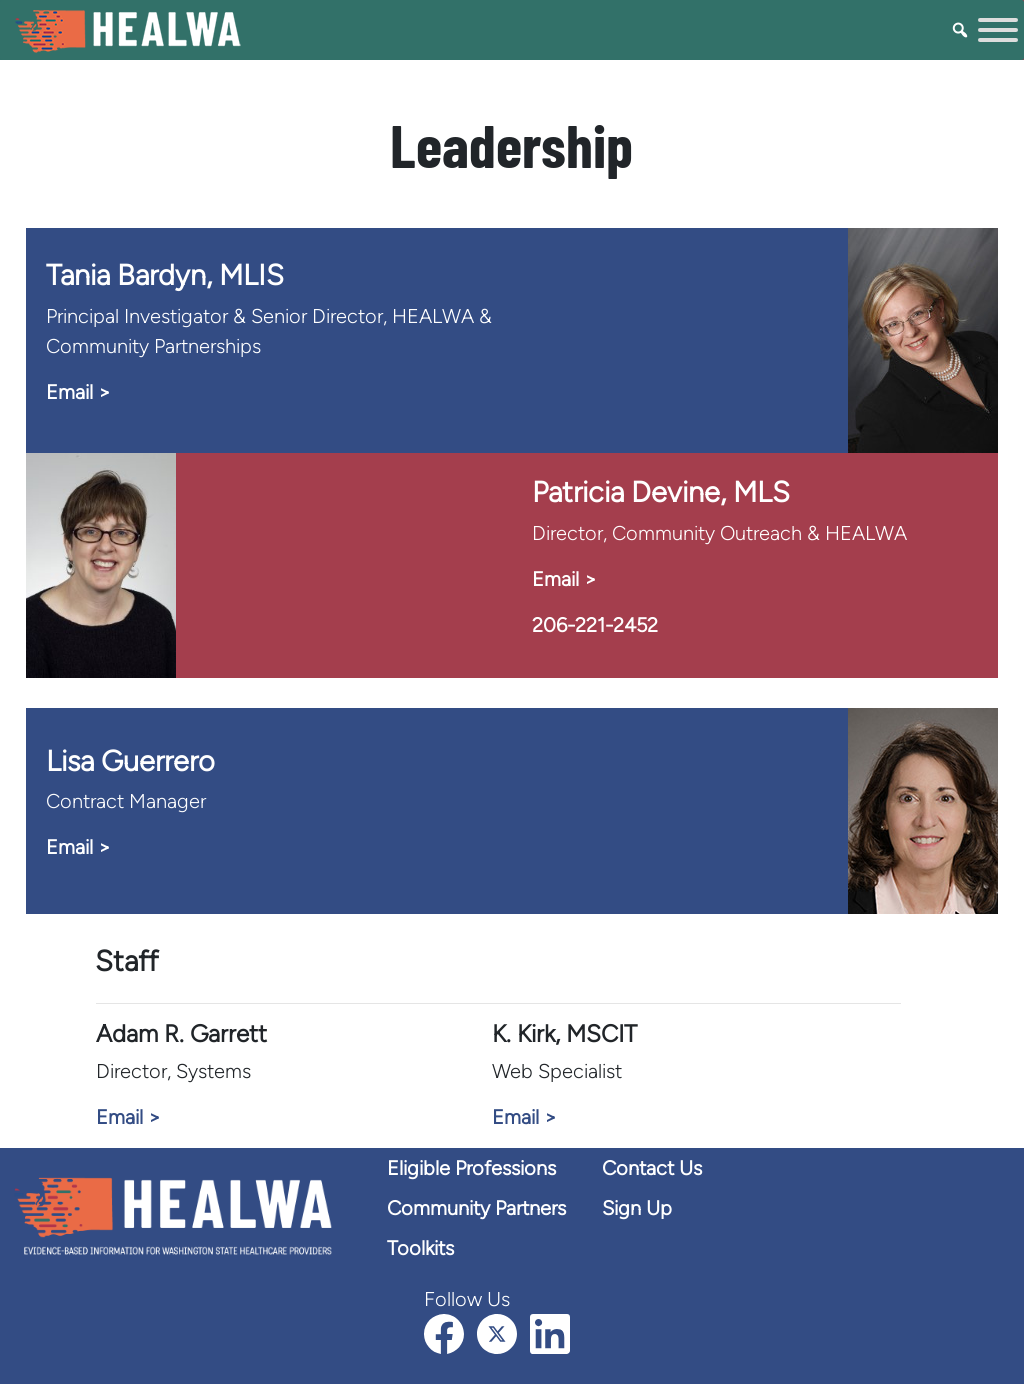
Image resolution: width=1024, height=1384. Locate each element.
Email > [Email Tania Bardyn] (78, 392)
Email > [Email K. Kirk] (524, 1117)
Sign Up (637, 1208)
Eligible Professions (471, 1168)
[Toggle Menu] (998, 30)
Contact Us (652, 1168)
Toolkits (420, 1248)
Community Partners (476, 1208)
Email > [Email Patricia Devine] (564, 579)
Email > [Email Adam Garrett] (128, 1117)
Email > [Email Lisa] (78, 847)
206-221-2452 (595, 625)
